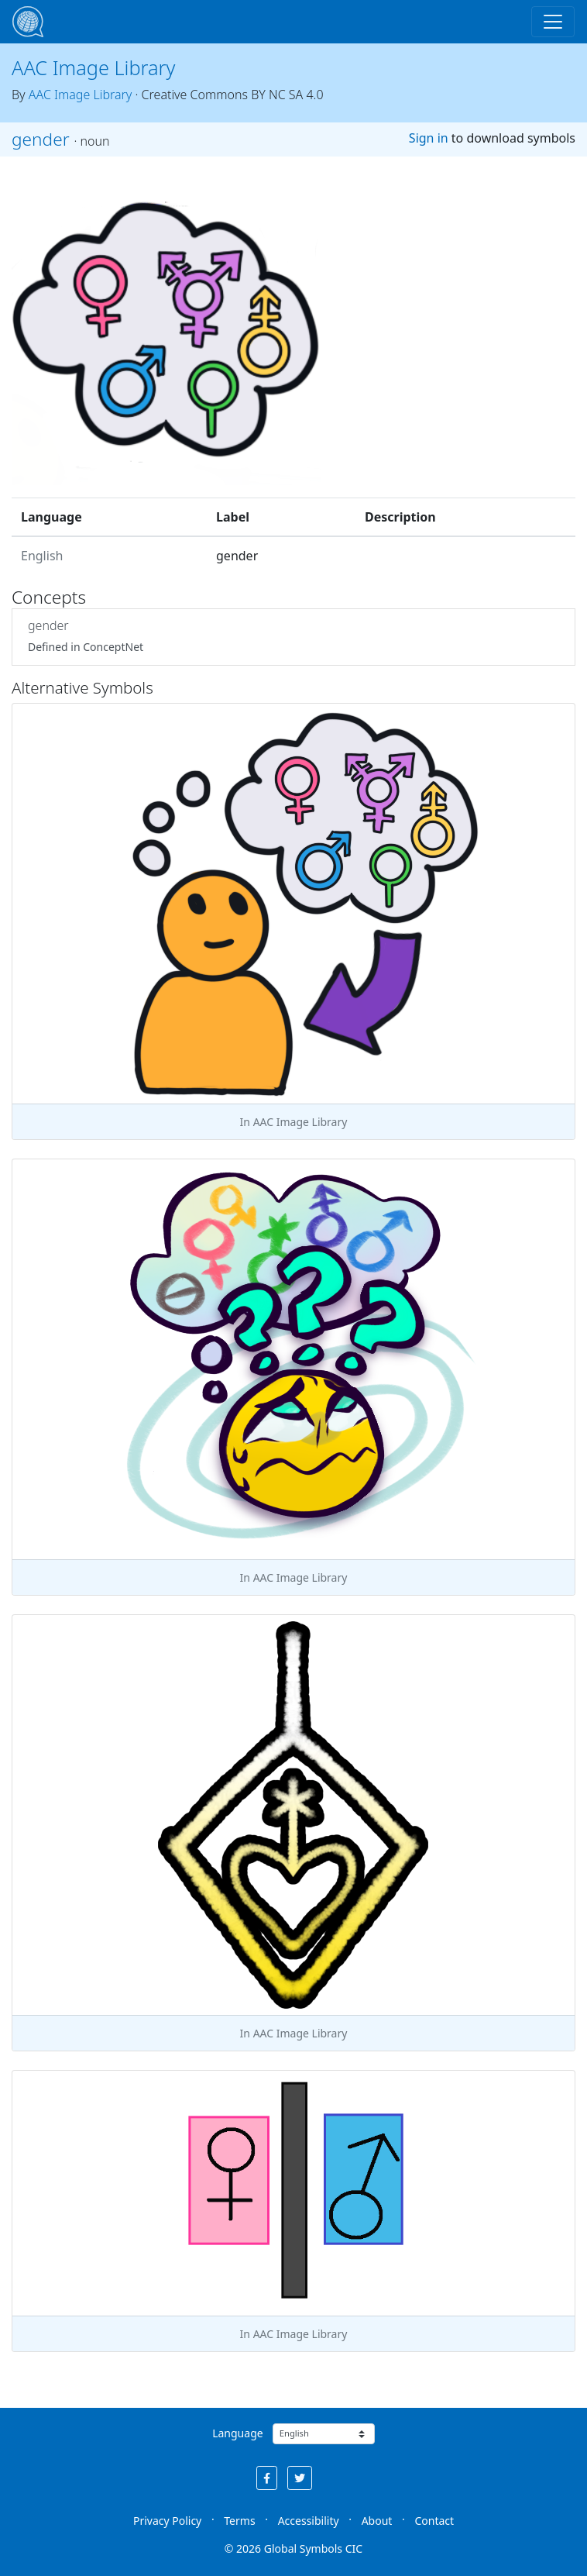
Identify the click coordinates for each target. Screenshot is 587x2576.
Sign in (428, 137)
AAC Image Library (93, 67)
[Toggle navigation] (553, 21)
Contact (434, 2520)
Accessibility (308, 2520)
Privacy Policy (167, 2520)
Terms (239, 2520)
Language (237, 2433)
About (377, 2520)
